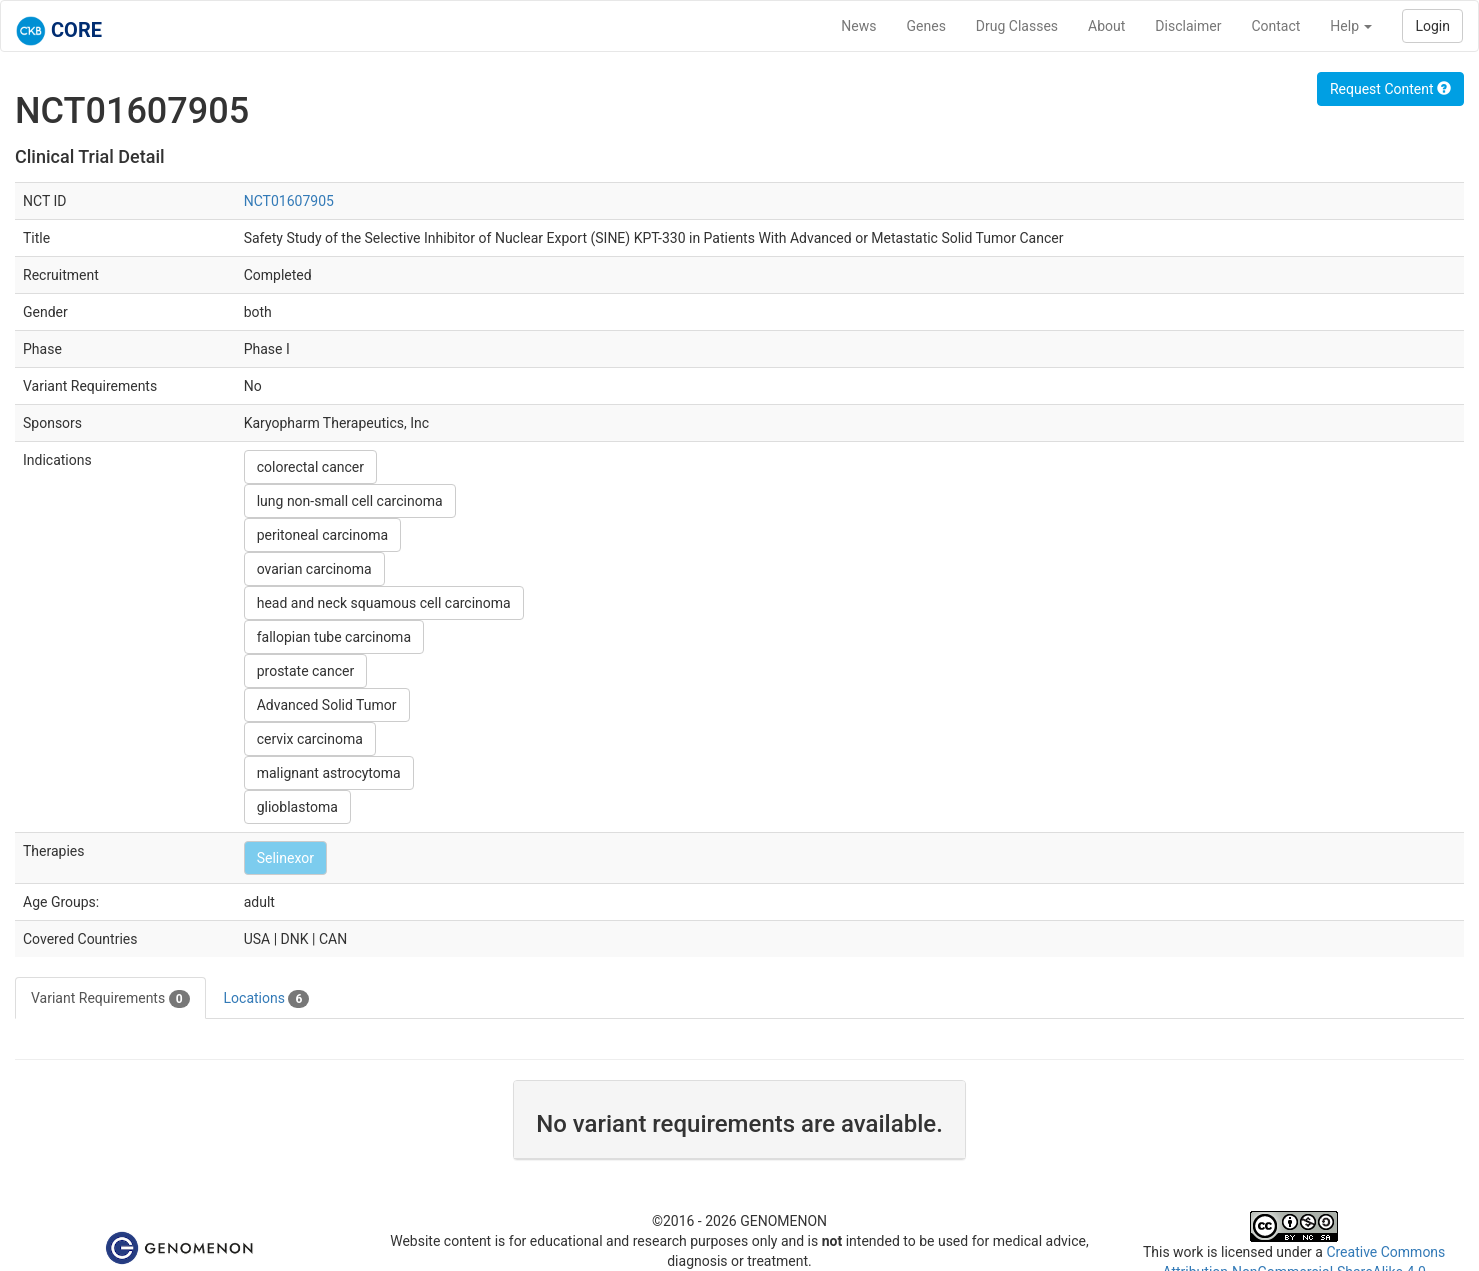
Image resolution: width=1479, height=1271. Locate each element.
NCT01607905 (289, 201)
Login (1432, 26)
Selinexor (285, 858)
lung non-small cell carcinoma (350, 501)
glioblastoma (297, 807)
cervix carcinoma (310, 739)
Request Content (1390, 89)
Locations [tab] (267, 999)
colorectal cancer (310, 467)
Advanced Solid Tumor (327, 705)
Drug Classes (1017, 26)
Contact (1275, 26)
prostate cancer (306, 671)
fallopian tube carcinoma (334, 637)
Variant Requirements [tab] (110, 999)
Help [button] (1351, 26)
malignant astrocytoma (329, 773)
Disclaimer (1188, 26)
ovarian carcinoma (314, 569)
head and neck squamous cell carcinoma (384, 603)
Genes (926, 26)
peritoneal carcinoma (322, 535)
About (1106, 26)
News (858, 26)
